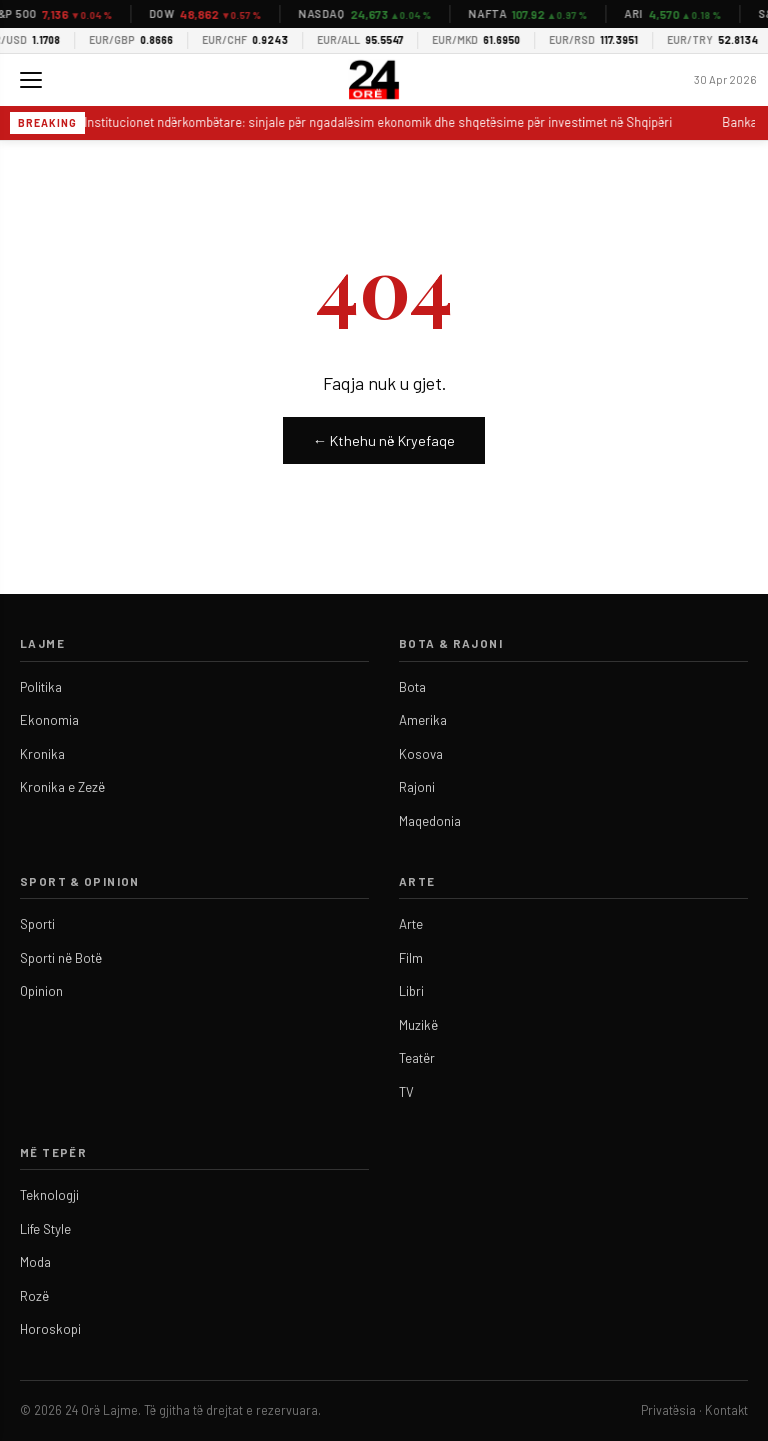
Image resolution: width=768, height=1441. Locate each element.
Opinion (41, 991)
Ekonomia (49, 720)
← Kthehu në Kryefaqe (384, 440)
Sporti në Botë (61, 958)
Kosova (421, 754)
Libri (411, 991)
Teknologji (49, 1195)
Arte (411, 924)
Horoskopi (50, 1329)
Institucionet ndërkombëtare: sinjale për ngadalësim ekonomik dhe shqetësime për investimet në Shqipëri (380, 122)
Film (411, 958)
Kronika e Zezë (62, 787)
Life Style (45, 1229)
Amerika (423, 720)
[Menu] (31, 80)
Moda (35, 1262)
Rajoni (417, 787)
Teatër (417, 1058)
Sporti (37, 924)
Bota (412, 687)
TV (406, 1092)
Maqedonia (430, 821)
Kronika (42, 754)
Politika (41, 687)
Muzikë (418, 1025)
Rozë (34, 1296)
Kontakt (726, 1410)
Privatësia (668, 1410)
